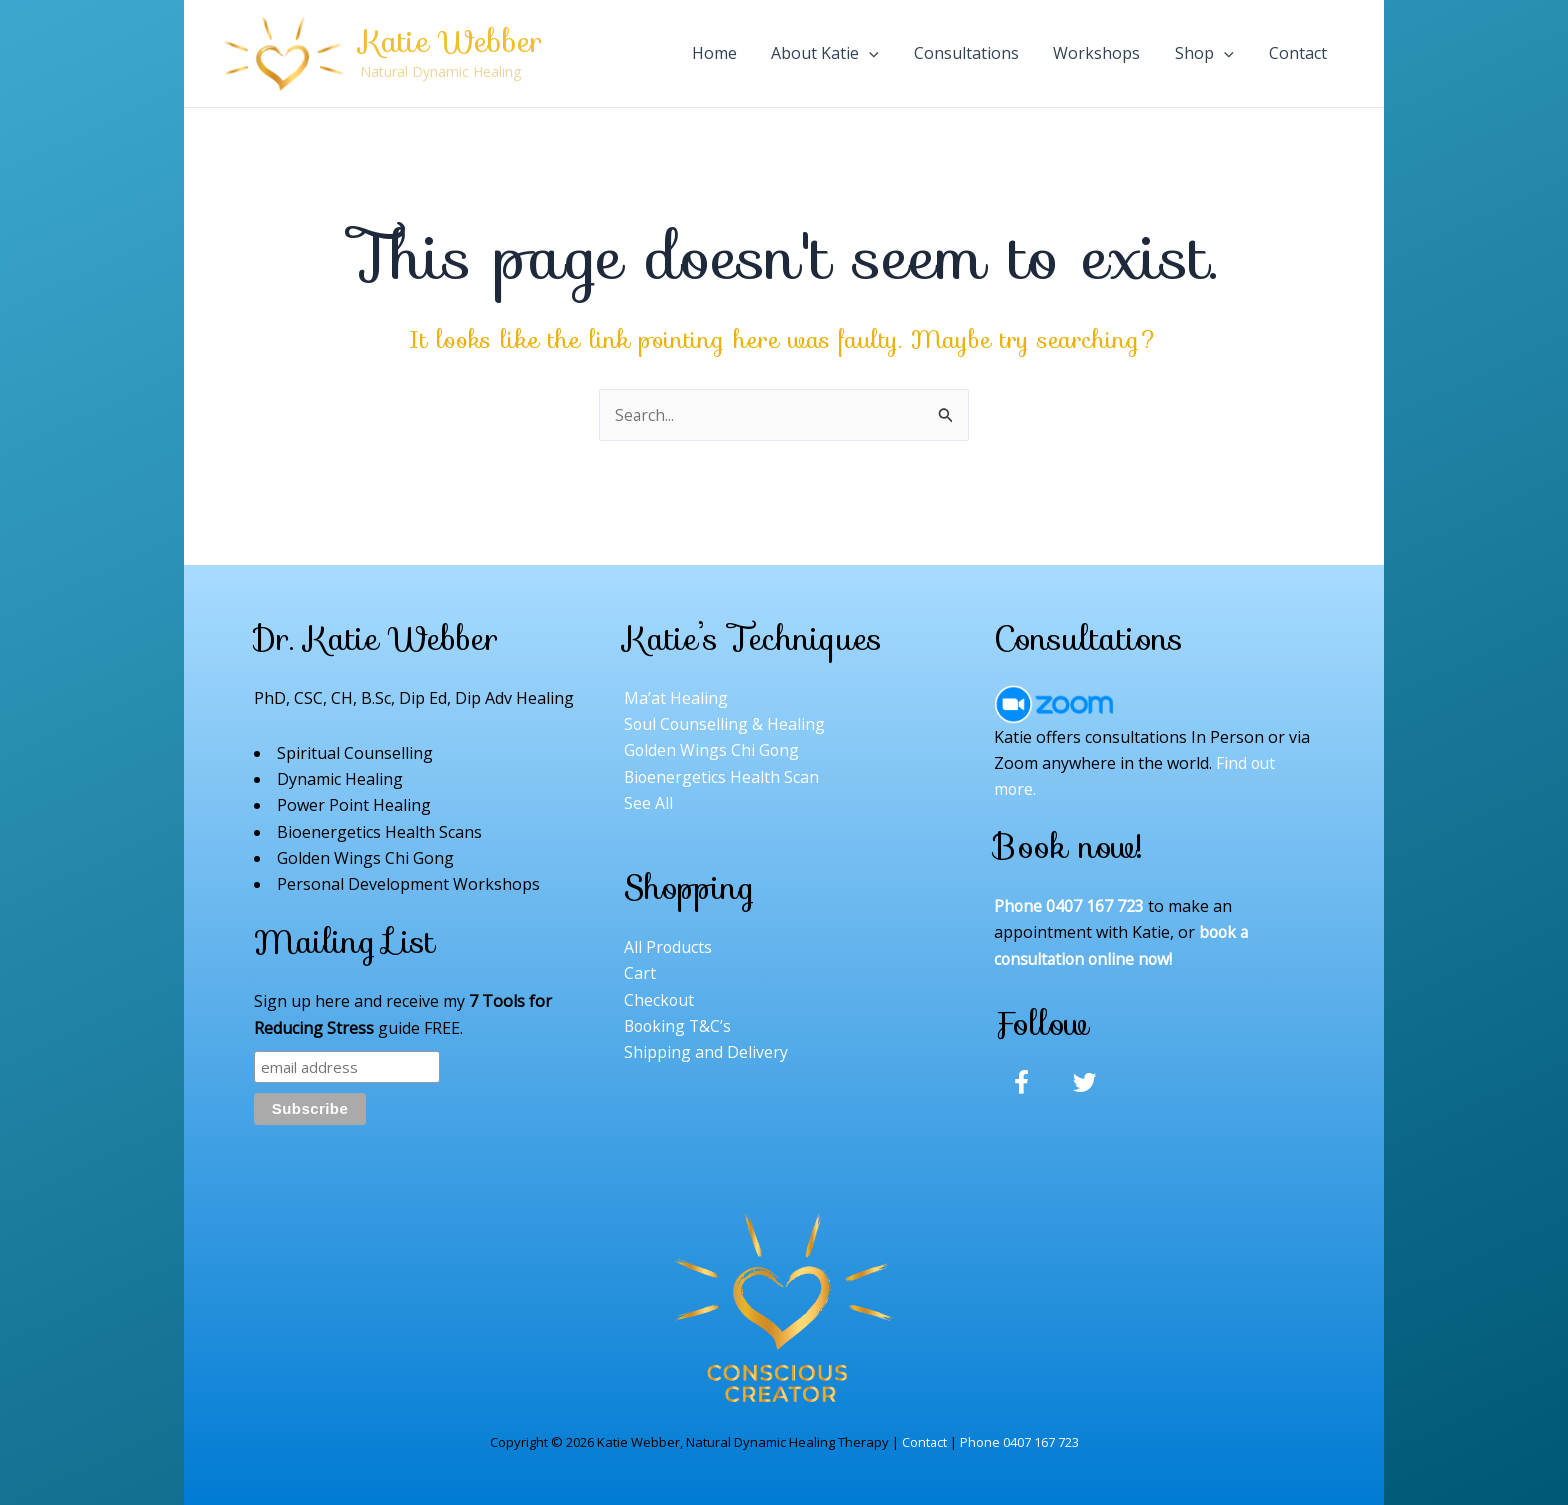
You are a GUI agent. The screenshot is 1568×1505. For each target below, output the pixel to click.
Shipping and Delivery (706, 1054)
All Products (668, 949)
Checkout (659, 1001)
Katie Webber (451, 41)
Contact (924, 1442)
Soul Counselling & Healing (725, 725)
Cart (640, 975)
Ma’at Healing (676, 698)
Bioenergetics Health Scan (722, 778)
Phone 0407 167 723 (1019, 1442)
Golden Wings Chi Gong (712, 751)
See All (648, 804)
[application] (939, 53)
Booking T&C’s (679, 1028)
